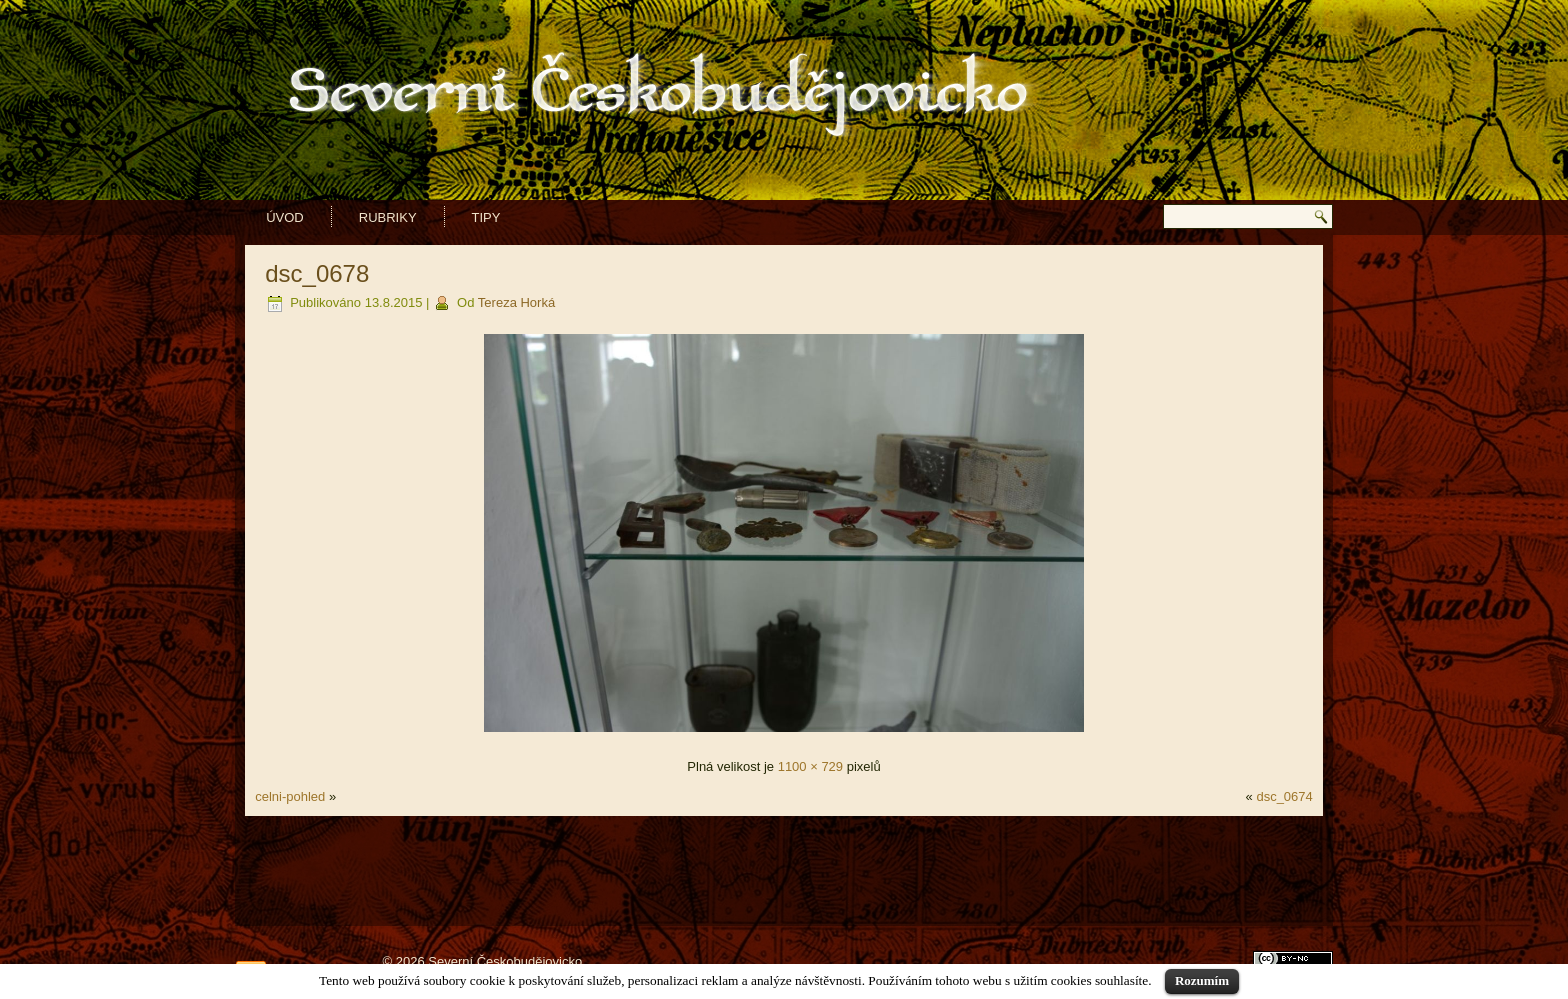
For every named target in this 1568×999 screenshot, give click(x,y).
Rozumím (1202, 980)
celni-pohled (290, 796)
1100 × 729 (810, 766)
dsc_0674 (1284, 796)
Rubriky (388, 217)
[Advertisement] (784, 871)
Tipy (486, 217)
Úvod (285, 217)
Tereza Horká (516, 302)
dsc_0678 (317, 273)
